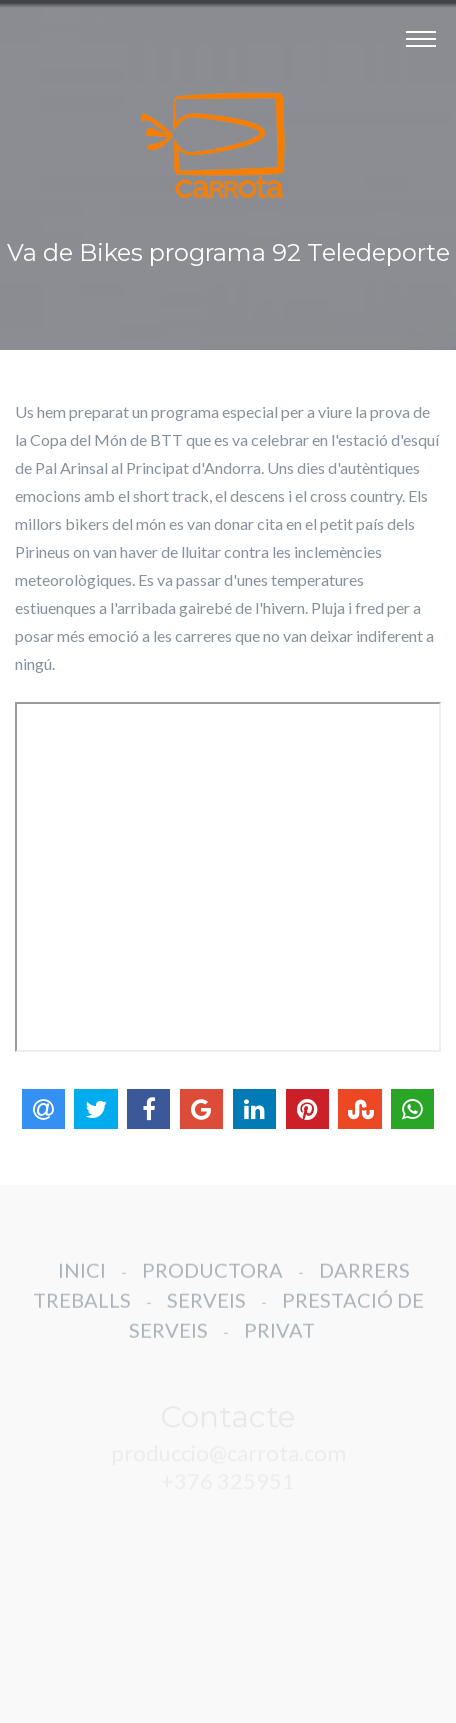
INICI (82, 1280)
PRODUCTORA (212, 1280)
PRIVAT (279, 1340)
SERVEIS (206, 1310)
